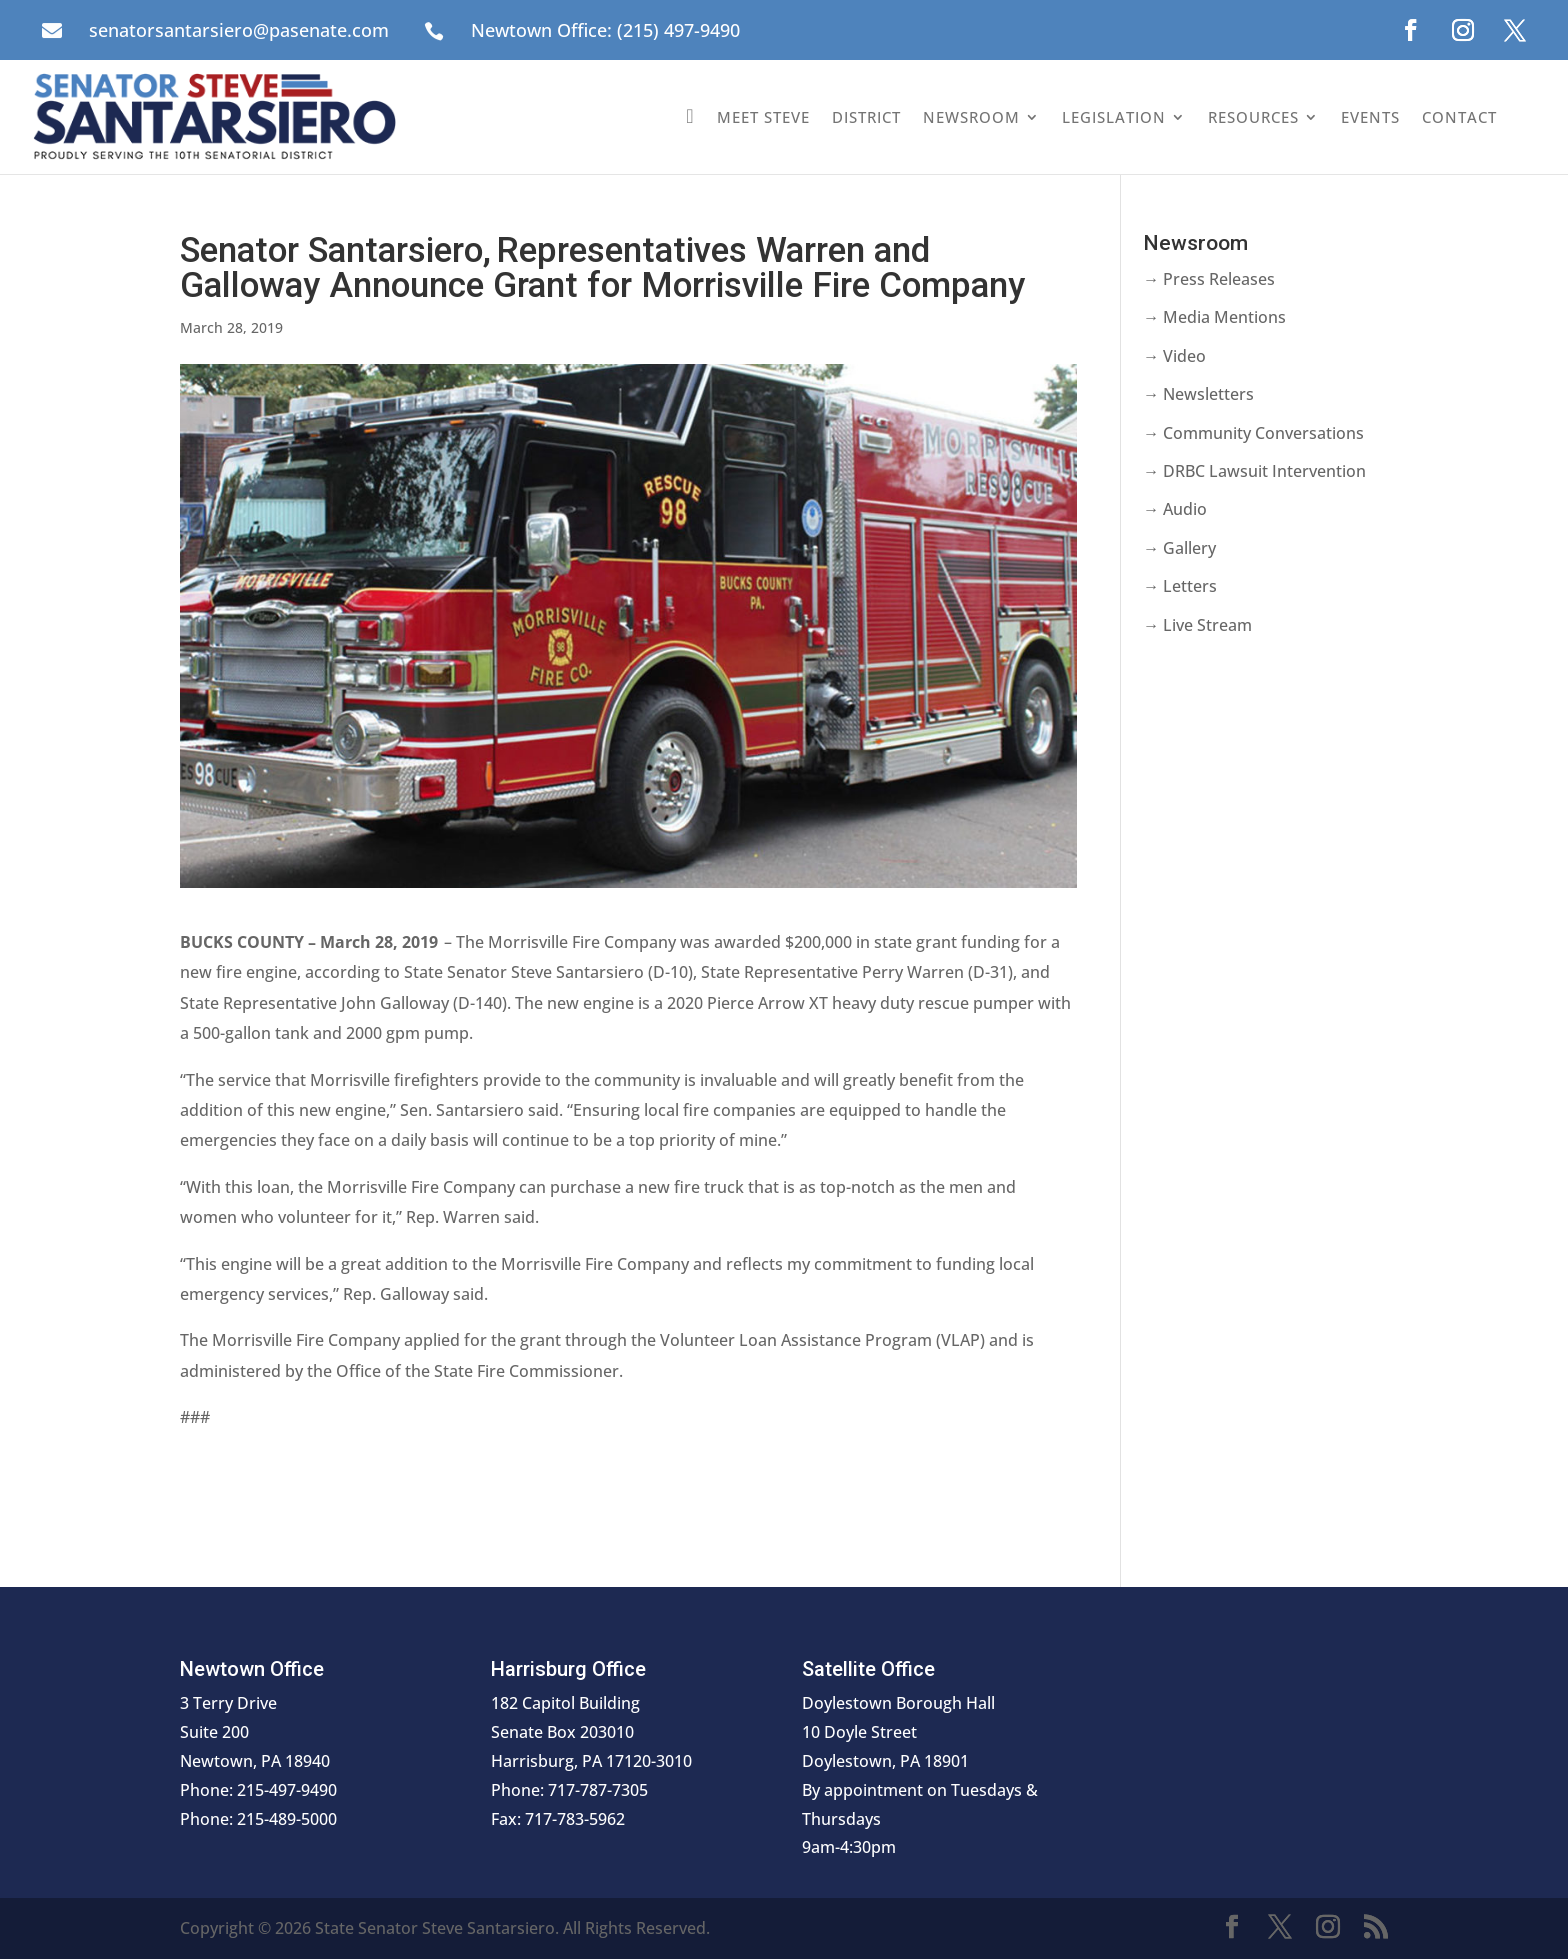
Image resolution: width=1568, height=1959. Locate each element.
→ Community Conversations (1253, 433)
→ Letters (1180, 586)
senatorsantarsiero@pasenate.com (239, 30)
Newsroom (971, 117)
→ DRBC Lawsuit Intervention (1254, 471)
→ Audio (1175, 509)
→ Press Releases (1209, 279)
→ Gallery (1179, 548)
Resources (1253, 117)
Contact (1459, 117)
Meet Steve (763, 117)
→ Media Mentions (1214, 317)
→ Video (1174, 356)
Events (1370, 117)
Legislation (1114, 117)
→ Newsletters (1198, 394)
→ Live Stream (1197, 625)
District (866, 117)
